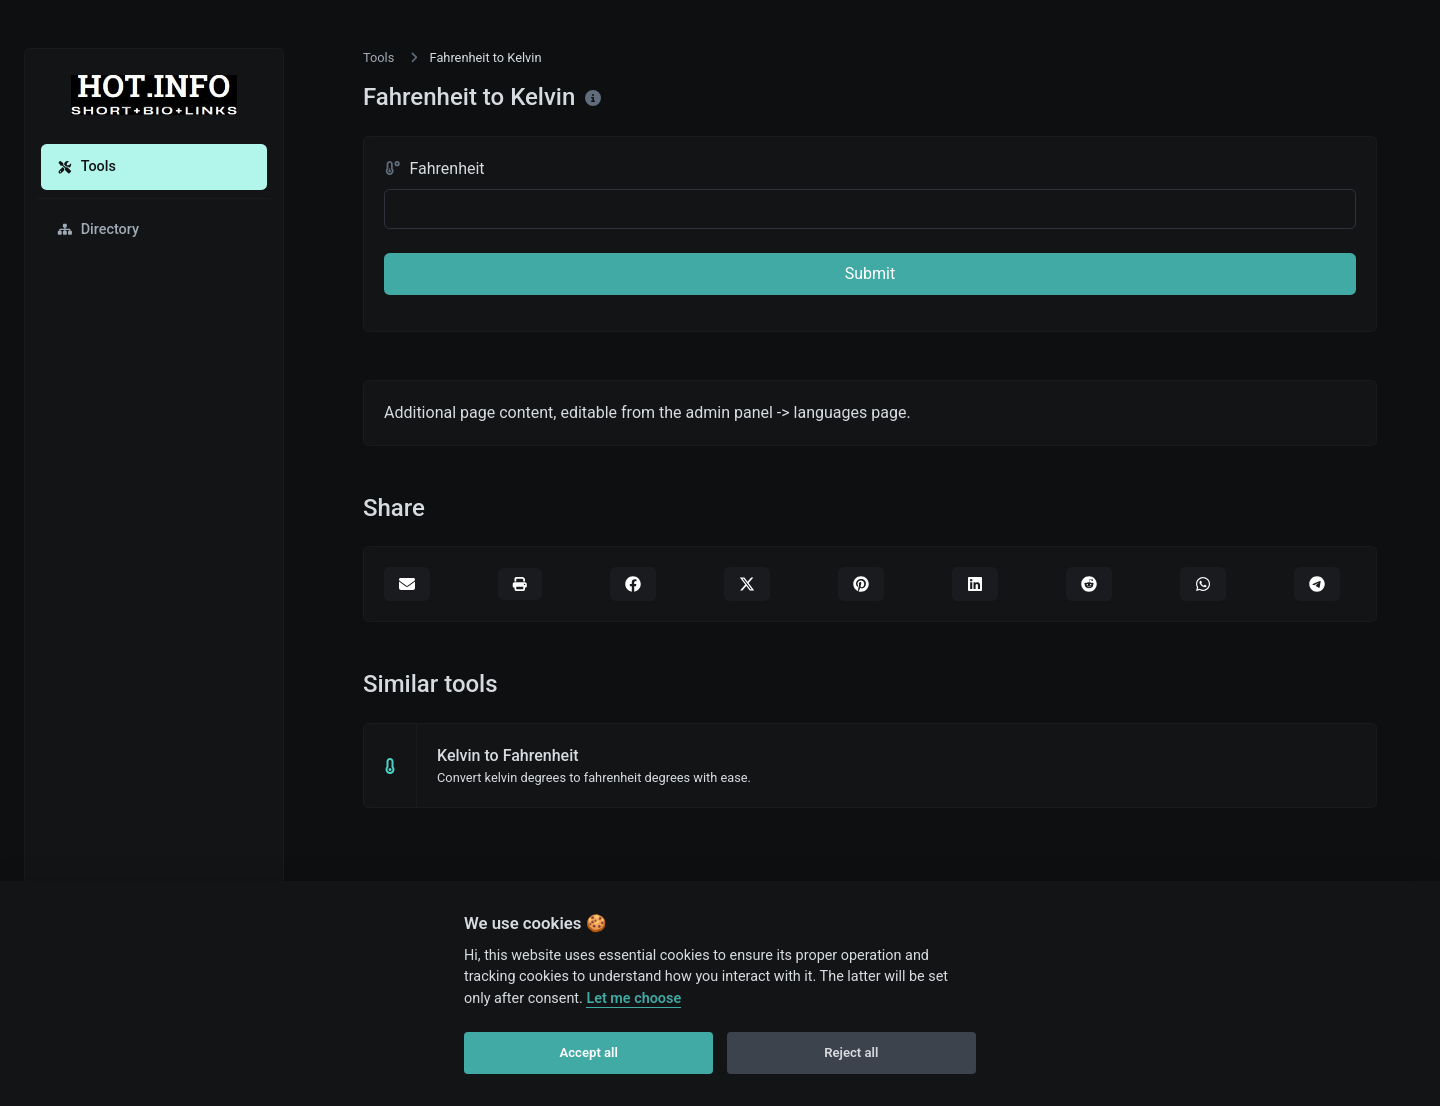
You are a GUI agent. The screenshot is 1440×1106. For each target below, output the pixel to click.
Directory (98, 229)
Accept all (589, 1052)
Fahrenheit (434, 168)
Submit (870, 273)
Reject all (851, 1052)
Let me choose (633, 998)
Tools (86, 166)
